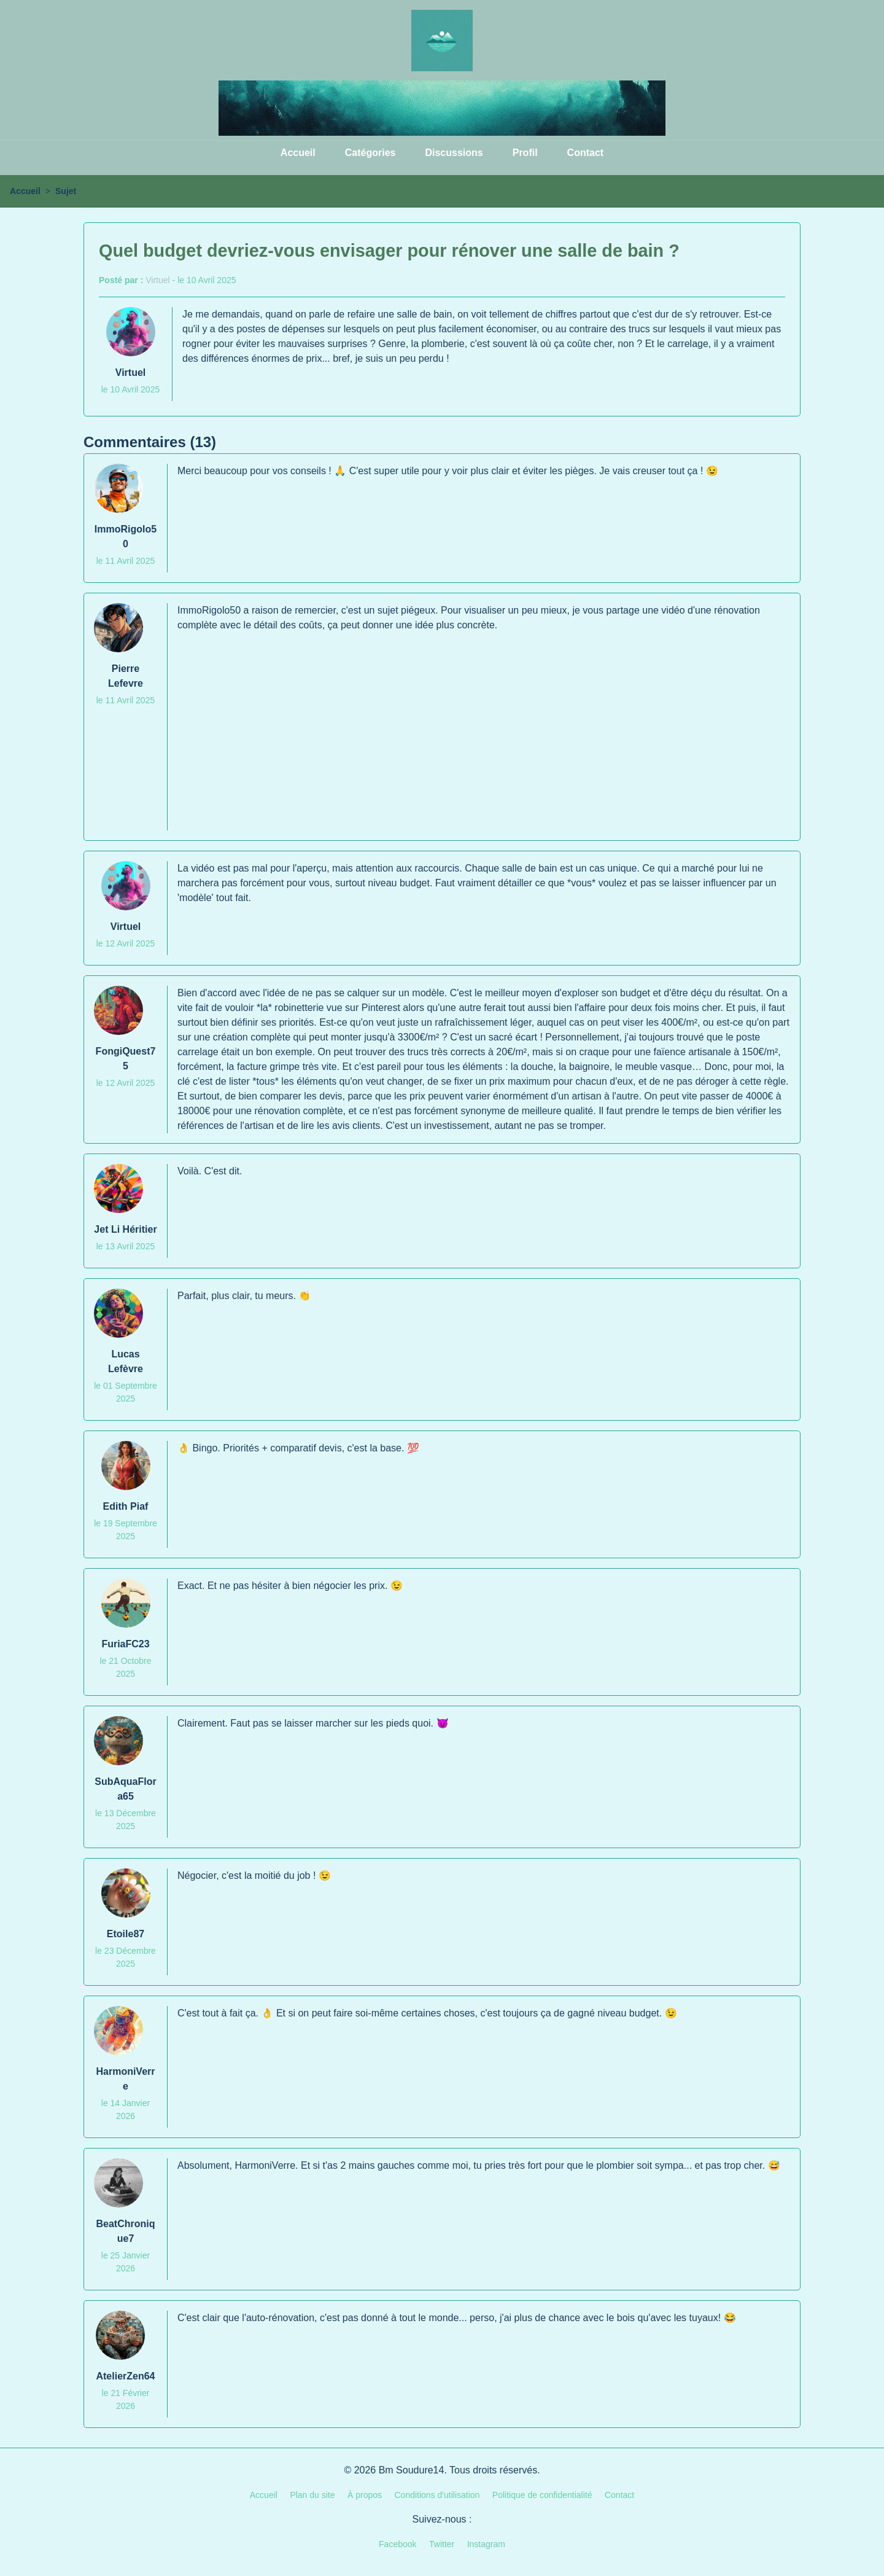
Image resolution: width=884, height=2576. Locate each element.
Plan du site (312, 2495)
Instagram (486, 2544)
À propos (364, 2495)
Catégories (370, 152)
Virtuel (157, 280)
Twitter (441, 2544)
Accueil (298, 152)
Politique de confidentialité (542, 2495)
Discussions (454, 152)
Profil (525, 152)
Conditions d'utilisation (437, 2495)
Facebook (397, 2544)
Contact (585, 152)
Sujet (65, 191)
